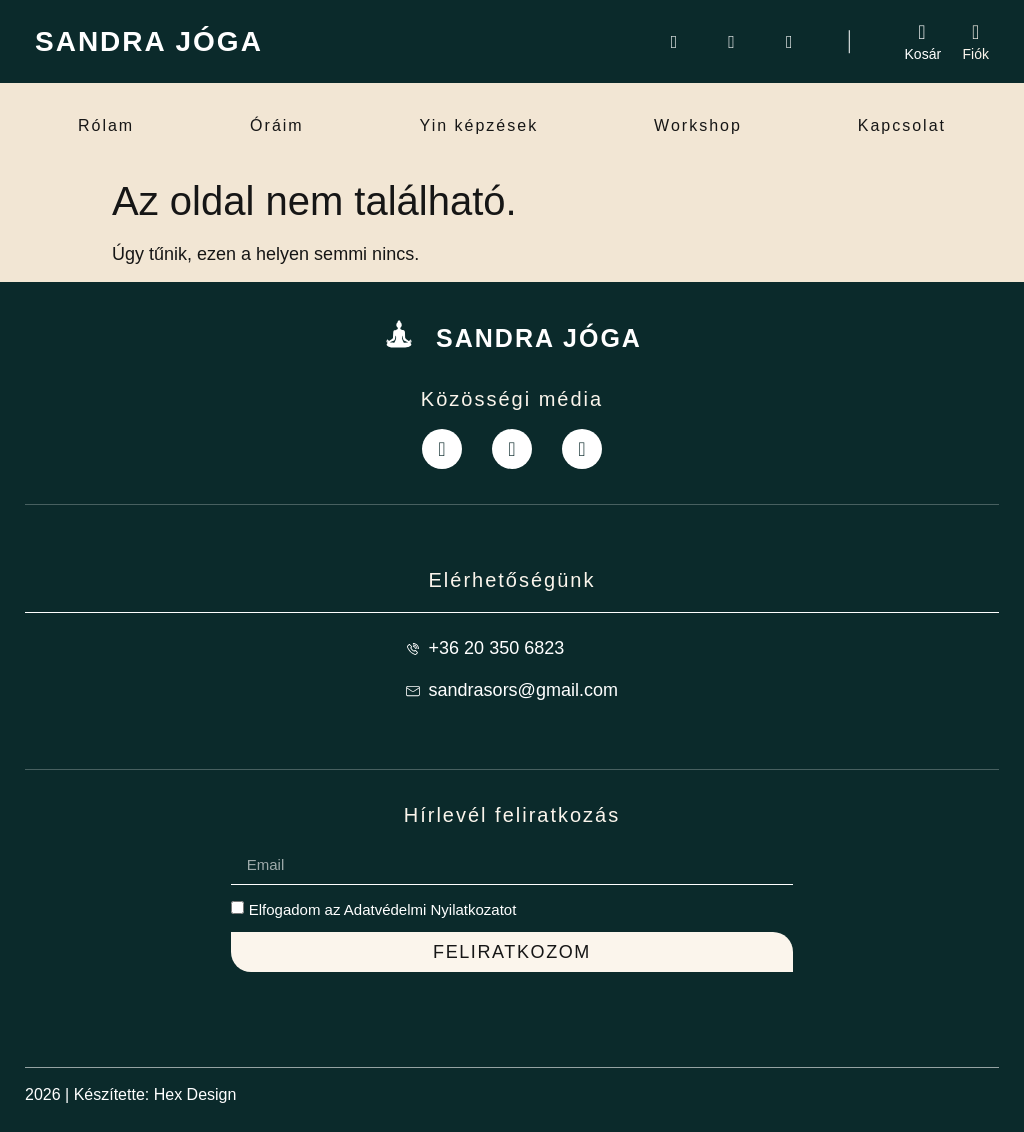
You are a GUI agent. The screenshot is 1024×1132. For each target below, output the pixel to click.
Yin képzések (479, 125)
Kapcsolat (902, 125)
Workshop (698, 125)
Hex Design (195, 1094)
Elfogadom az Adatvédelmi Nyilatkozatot (383, 909)
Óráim (277, 125)
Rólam (106, 125)
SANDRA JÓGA (149, 41)
